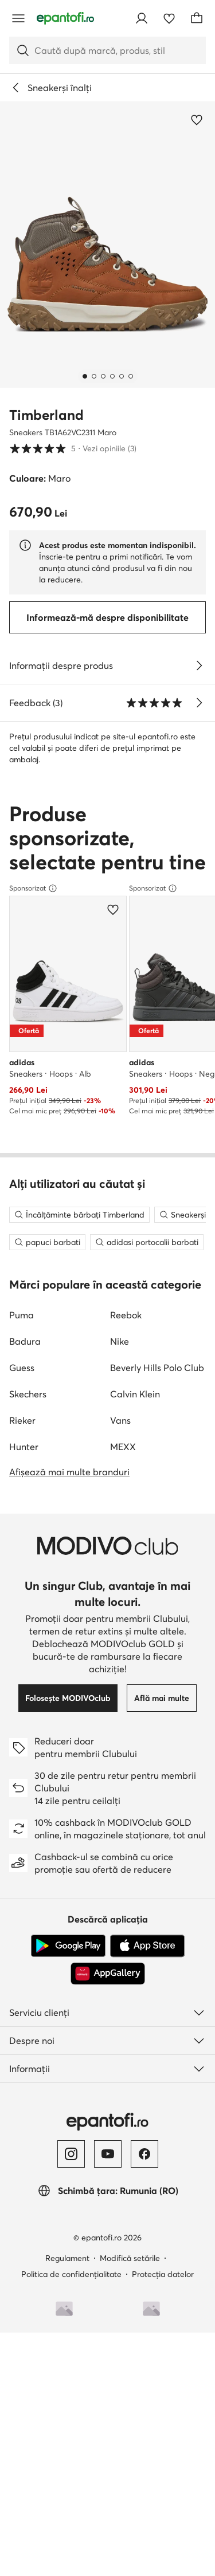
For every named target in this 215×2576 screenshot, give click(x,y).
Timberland (46, 415)
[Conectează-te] (141, 18)
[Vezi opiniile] (199, 702)
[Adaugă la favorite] (196, 119)
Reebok (126, 1847)
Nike (119, 1874)
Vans (120, 1953)
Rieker (22, 1953)
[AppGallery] (108, 2506)
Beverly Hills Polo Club (157, 1900)
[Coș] (196, 18)
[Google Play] (68, 2478)
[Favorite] (169, 18)
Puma (21, 1847)
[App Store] (147, 2478)
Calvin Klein (135, 1926)
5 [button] (72, 448)
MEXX (123, 1979)
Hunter (23, 1979)
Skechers (27, 1926)
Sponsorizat (33, 1145)
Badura (25, 1874)
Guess (21, 1900)
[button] (107, 244)
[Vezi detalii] (199, 665)
